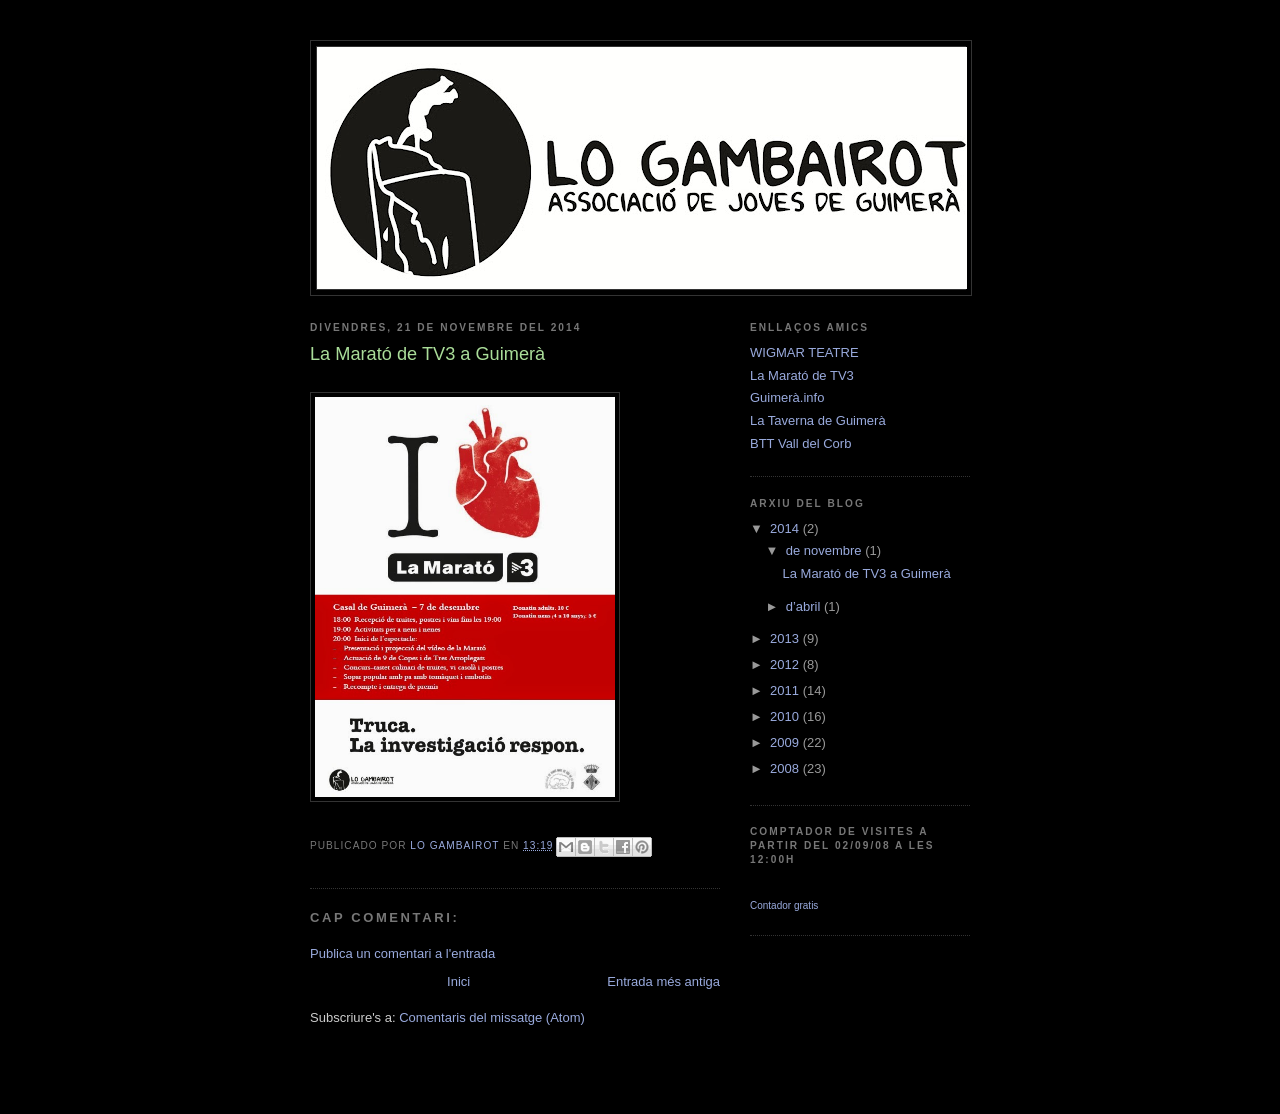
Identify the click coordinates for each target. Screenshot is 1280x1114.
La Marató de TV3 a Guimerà (866, 573)
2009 (786, 742)
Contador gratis (784, 905)
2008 (786, 768)
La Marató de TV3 (802, 375)
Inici (458, 981)
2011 (786, 690)
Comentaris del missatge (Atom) (492, 1017)
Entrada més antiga (663, 981)
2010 (786, 716)
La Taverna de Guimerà (818, 420)
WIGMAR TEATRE (804, 352)
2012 (786, 664)
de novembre (826, 550)
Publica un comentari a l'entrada (402, 953)
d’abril (805, 606)
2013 (786, 638)
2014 (786, 528)
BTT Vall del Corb (800, 443)
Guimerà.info (787, 397)
